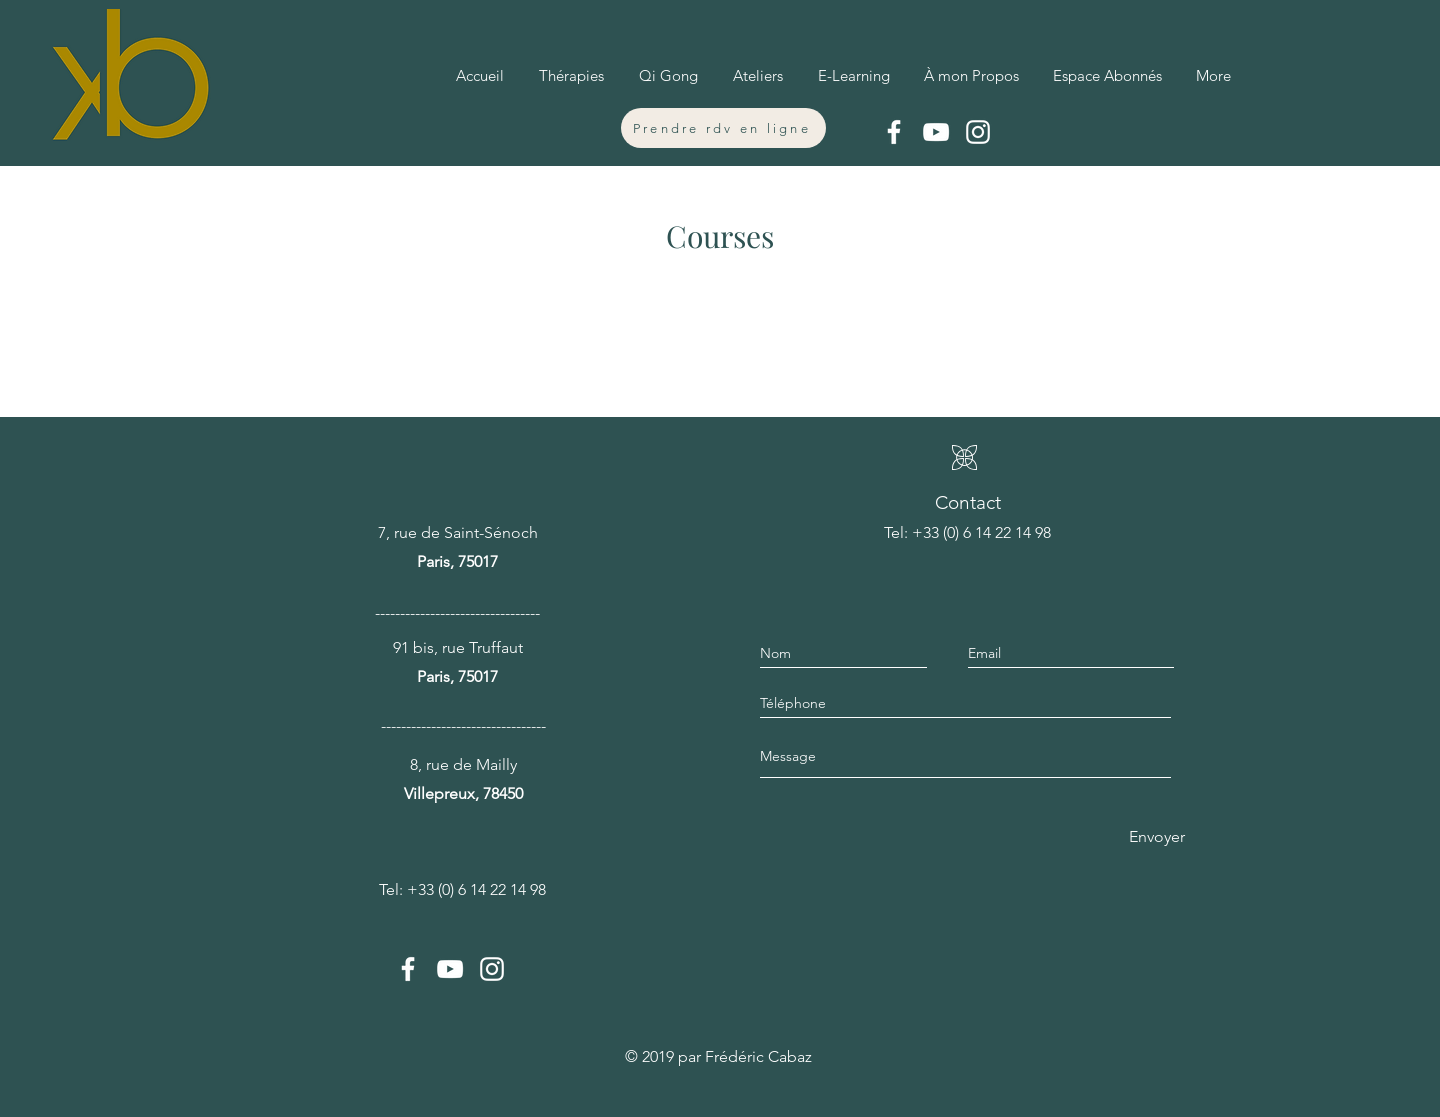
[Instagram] (978, 132)
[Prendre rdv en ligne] (723, 128)
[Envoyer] (1152, 836)
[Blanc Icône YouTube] (936, 132)
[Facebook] (894, 132)
